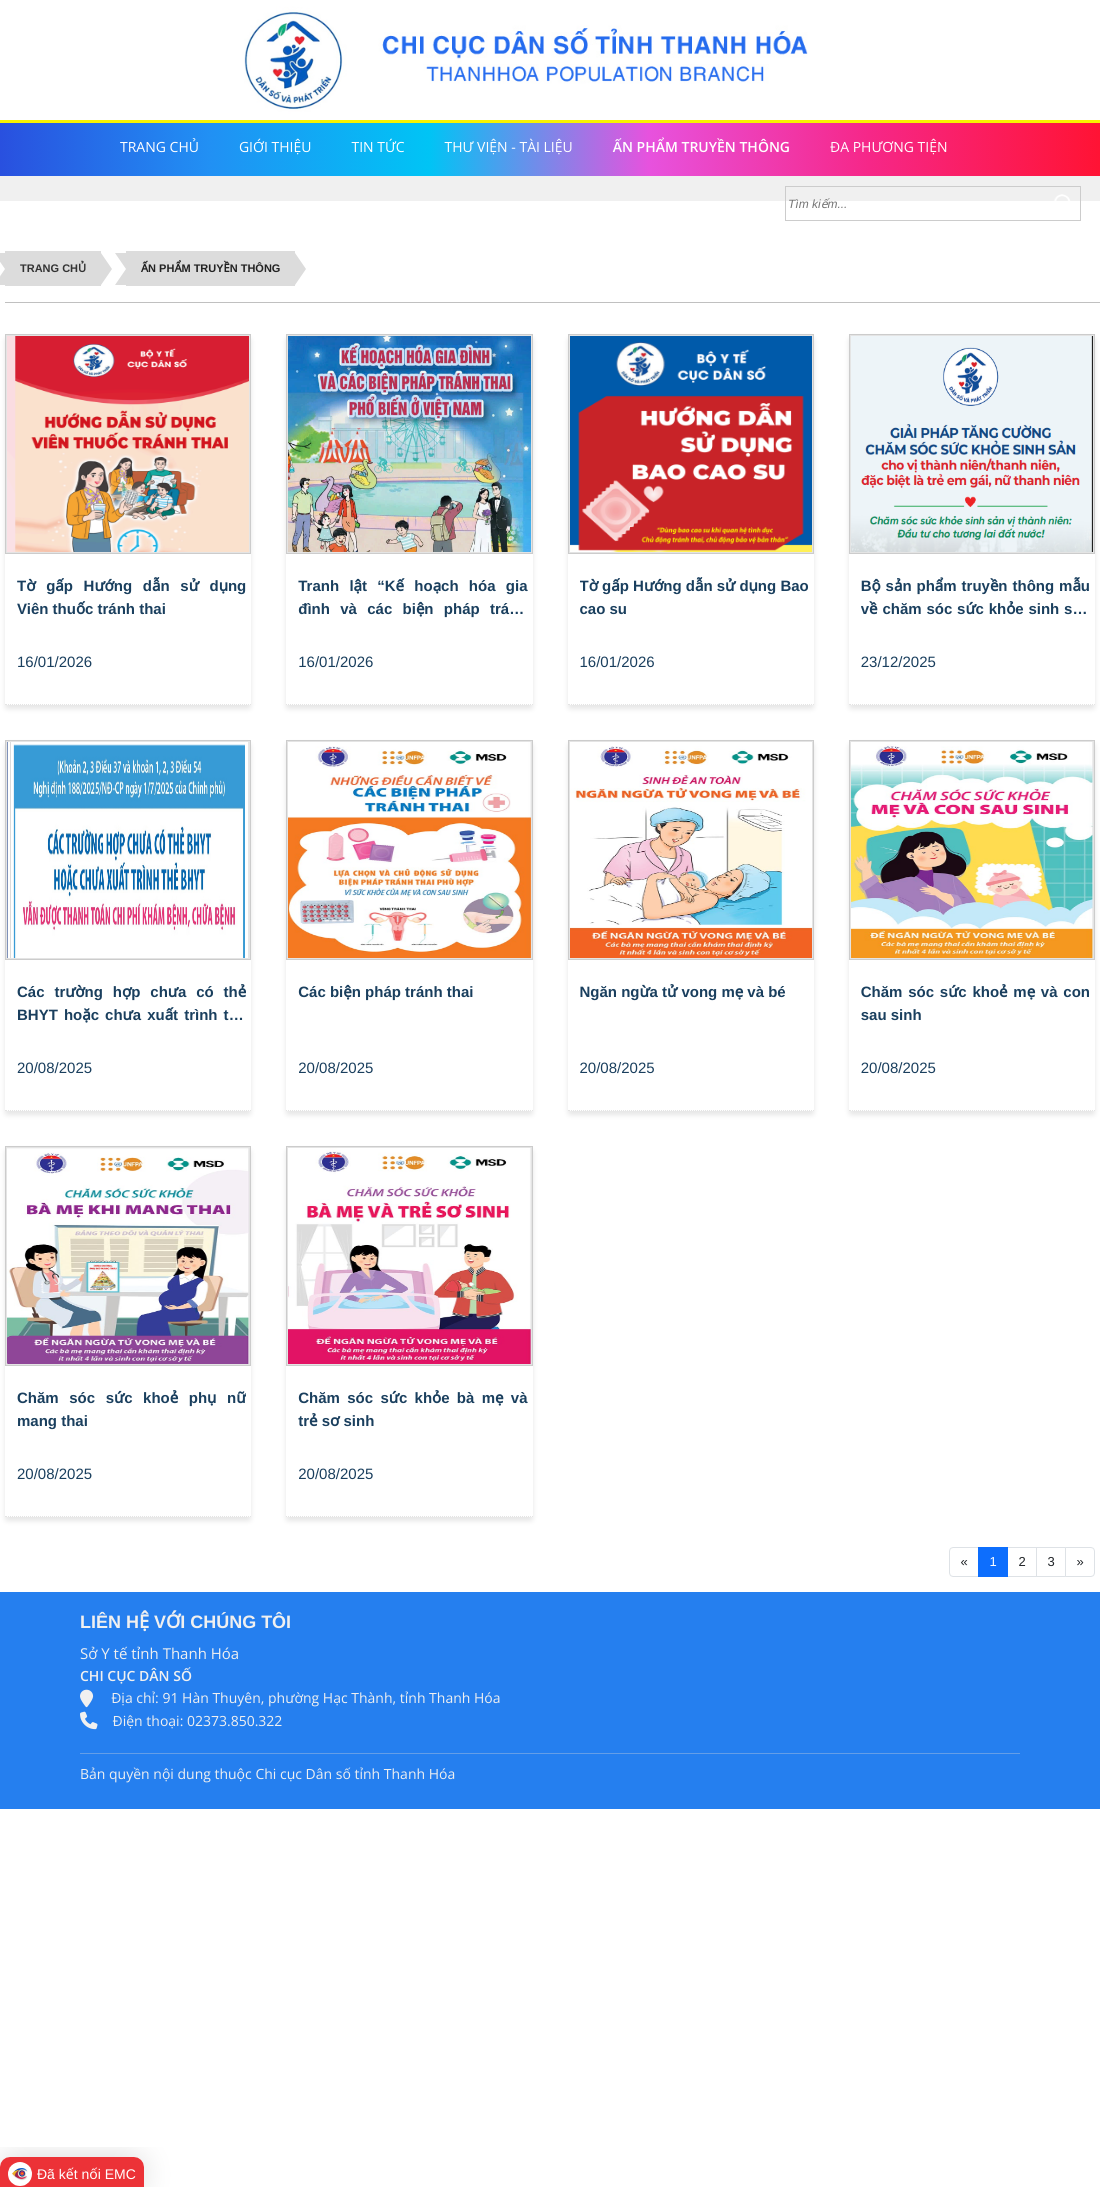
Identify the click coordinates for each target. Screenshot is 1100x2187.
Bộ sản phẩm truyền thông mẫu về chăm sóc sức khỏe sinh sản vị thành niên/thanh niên (975, 599)
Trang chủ (53, 269)
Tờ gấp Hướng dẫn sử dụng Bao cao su (694, 598)
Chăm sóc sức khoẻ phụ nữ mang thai (131, 1410)
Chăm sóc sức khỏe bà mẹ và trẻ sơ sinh (412, 1410)
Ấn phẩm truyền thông (210, 269)
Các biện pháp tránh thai (385, 992)
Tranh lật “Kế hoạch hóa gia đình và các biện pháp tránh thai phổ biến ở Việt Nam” (412, 599)
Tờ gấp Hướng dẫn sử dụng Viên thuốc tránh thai (131, 598)
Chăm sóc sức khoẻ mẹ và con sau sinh (975, 1004)
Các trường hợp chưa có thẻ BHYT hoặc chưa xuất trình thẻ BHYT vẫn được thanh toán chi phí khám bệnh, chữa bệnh (131, 1005)
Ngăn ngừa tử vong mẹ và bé (683, 992)
